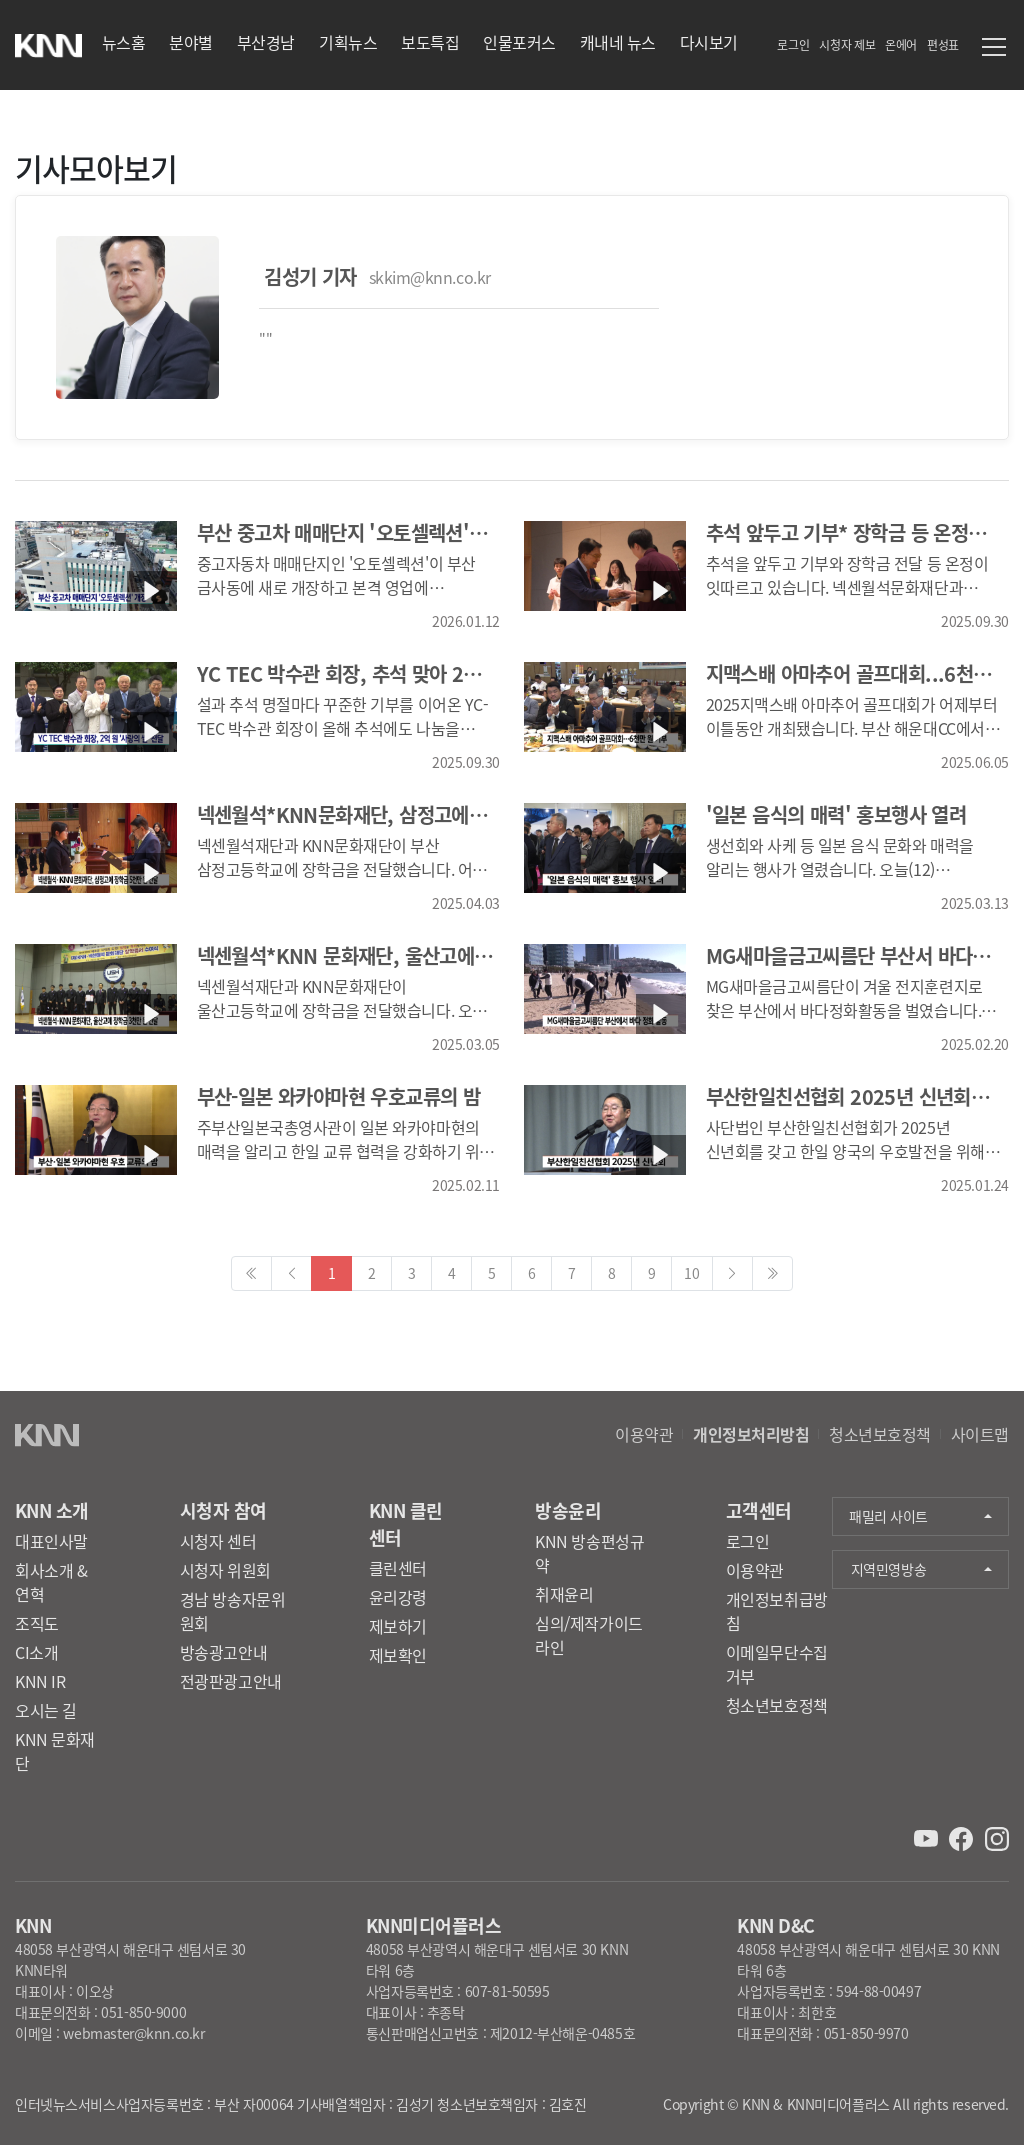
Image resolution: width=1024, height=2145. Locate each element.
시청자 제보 (847, 44)
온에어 (901, 44)
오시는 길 (46, 1710)
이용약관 (644, 1434)
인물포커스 (519, 42)
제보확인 (398, 1655)
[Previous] (251, 1273)
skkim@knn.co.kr (430, 277)
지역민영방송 (888, 1569)
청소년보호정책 (880, 1434)
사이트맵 (980, 1434)
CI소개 (36, 1652)
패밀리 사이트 (888, 1516)
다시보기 (709, 42)
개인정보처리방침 (751, 1434)
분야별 (191, 42)
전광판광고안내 (231, 1681)
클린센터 (398, 1568)
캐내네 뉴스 (618, 42)
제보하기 (398, 1626)
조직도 (37, 1623)
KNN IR (40, 1681)
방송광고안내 (223, 1652)
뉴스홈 (124, 42)
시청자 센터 (218, 1541)
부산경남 (266, 42)
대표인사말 (51, 1541)
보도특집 (430, 42)
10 (691, 1273)
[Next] (772, 1273)
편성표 (943, 44)
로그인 (793, 44)
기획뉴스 (348, 42)
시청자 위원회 (225, 1570)
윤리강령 (398, 1597)
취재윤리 (564, 1594)
